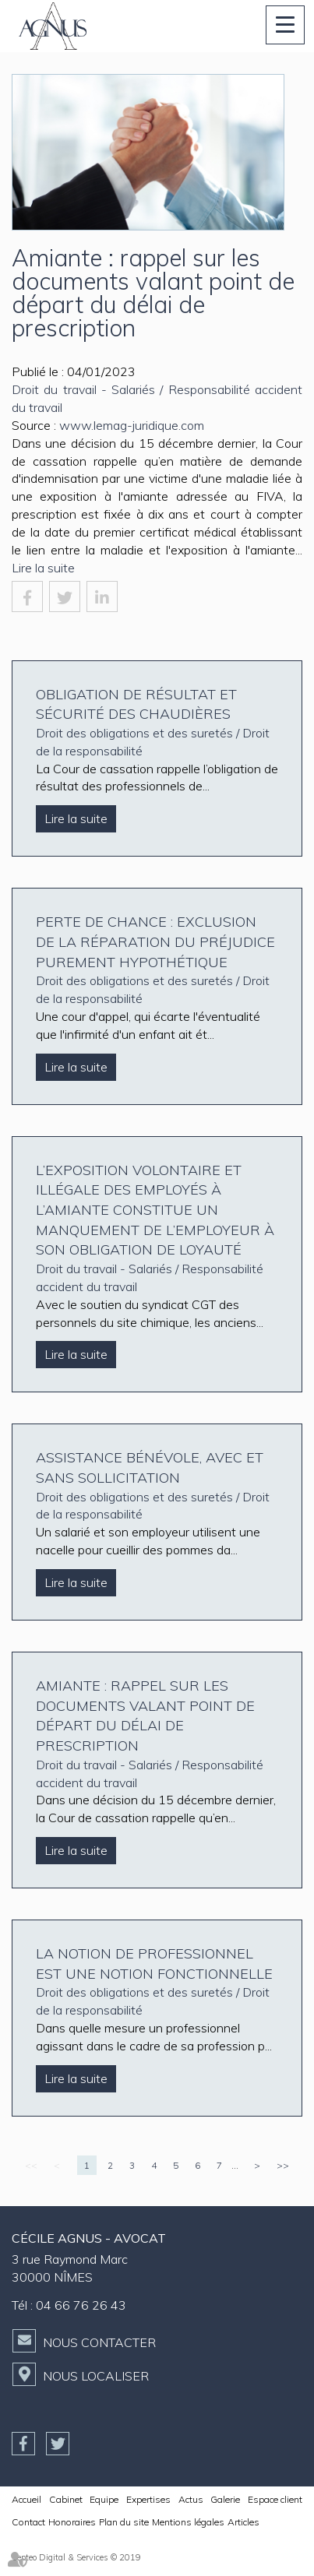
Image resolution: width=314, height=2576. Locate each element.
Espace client (275, 2499)
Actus (190, 2499)
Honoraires (72, 2522)
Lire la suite (43, 567)
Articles (243, 2522)
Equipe (104, 2499)
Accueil (26, 2499)
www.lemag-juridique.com (131, 425)
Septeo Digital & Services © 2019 (76, 2557)
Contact (28, 2522)
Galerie (225, 2499)
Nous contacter (99, 2342)
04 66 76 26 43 (81, 2305)
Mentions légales (188, 2522)
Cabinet (66, 2499)
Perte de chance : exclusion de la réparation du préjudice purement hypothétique (155, 941)
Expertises (148, 2499)
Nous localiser (96, 2376)
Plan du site (124, 2522)
